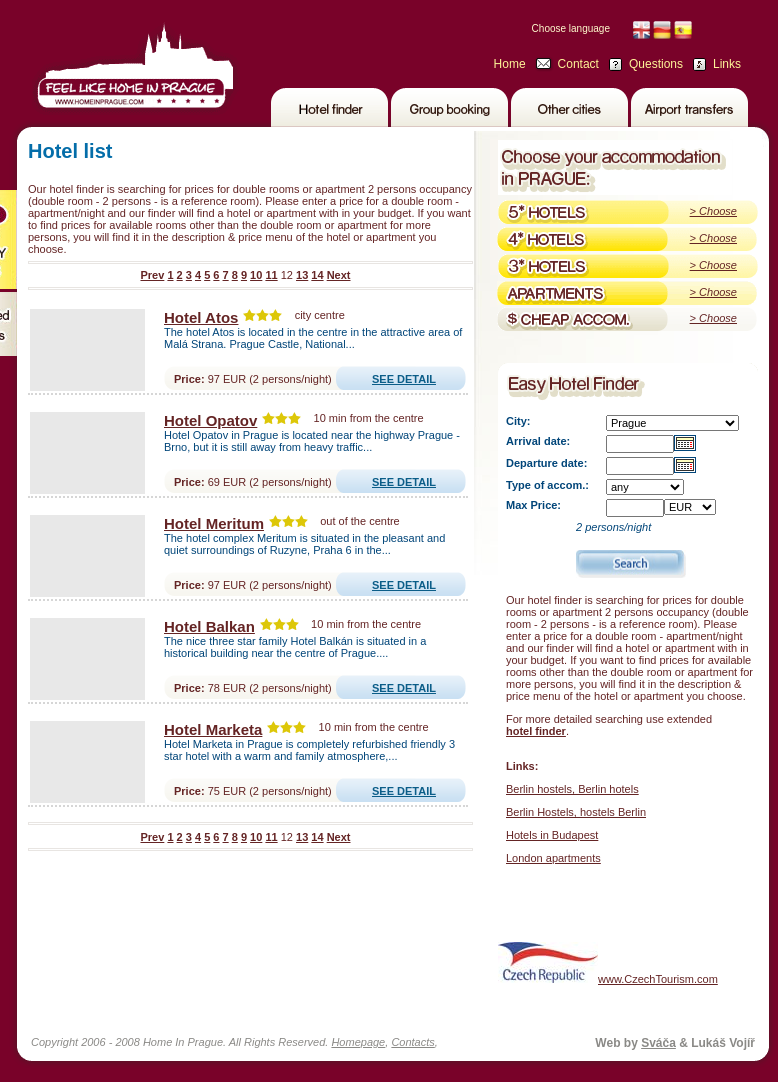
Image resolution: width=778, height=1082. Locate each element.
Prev (152, 275)
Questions (656, 64)
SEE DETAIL (404, 379)
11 (271, 275)
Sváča (658, 1043)
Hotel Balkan (209, 626)
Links (727, 64)
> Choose (713, 211)
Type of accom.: (547, 485)
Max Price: (533, 505)
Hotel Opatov (210, 420)
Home (510, 64)
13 (302, 275)
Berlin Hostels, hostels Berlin (576, 812)
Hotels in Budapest (552, 835)
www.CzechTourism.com (608, 962)
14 (317, 275)
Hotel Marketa (213, 729)
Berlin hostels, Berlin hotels (572, 789)
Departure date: (546, 463)
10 (256, 275)
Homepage (358, 1042)
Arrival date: (538, 441)
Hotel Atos (201, 317)
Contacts (412, 1042)
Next (339, 275)
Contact (578, 64)
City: (518, 421)
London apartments (553, 858)
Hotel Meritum (214, 523)
